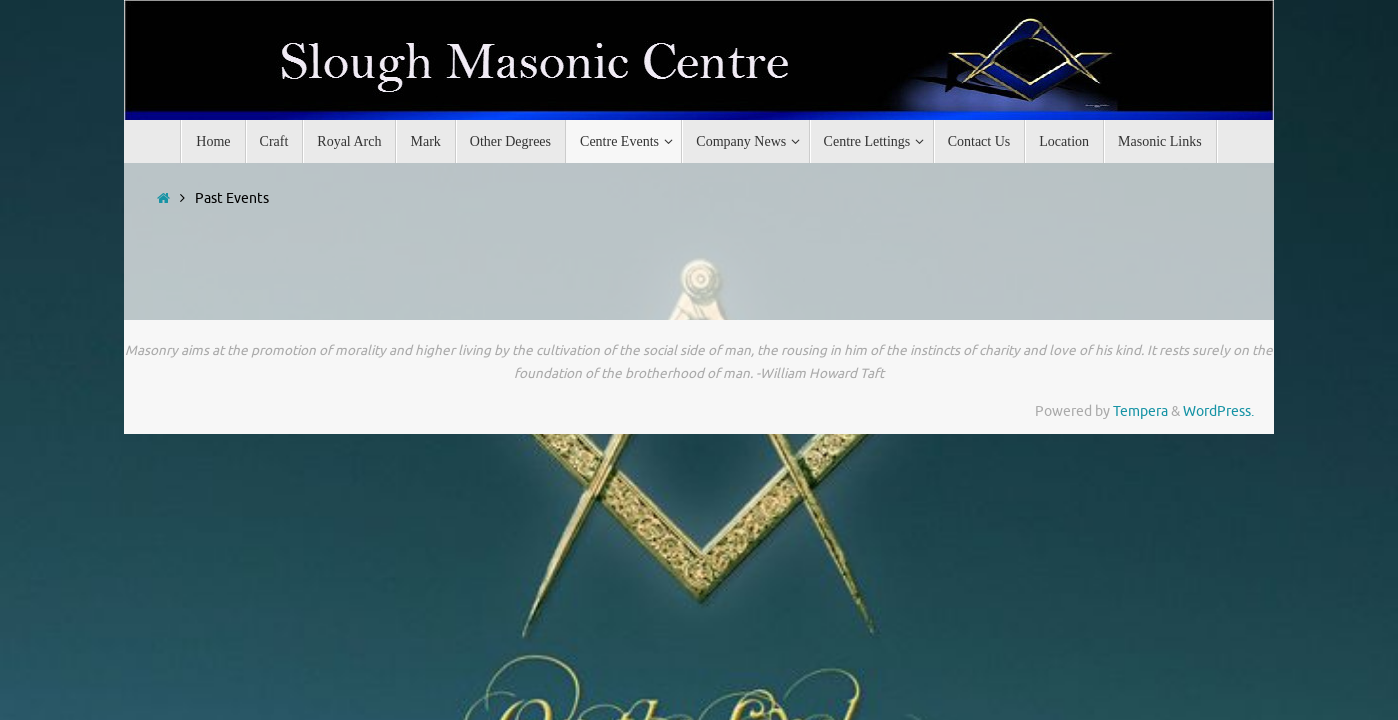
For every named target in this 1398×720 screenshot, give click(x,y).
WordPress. (1218, 411)
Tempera (1140, 411)
